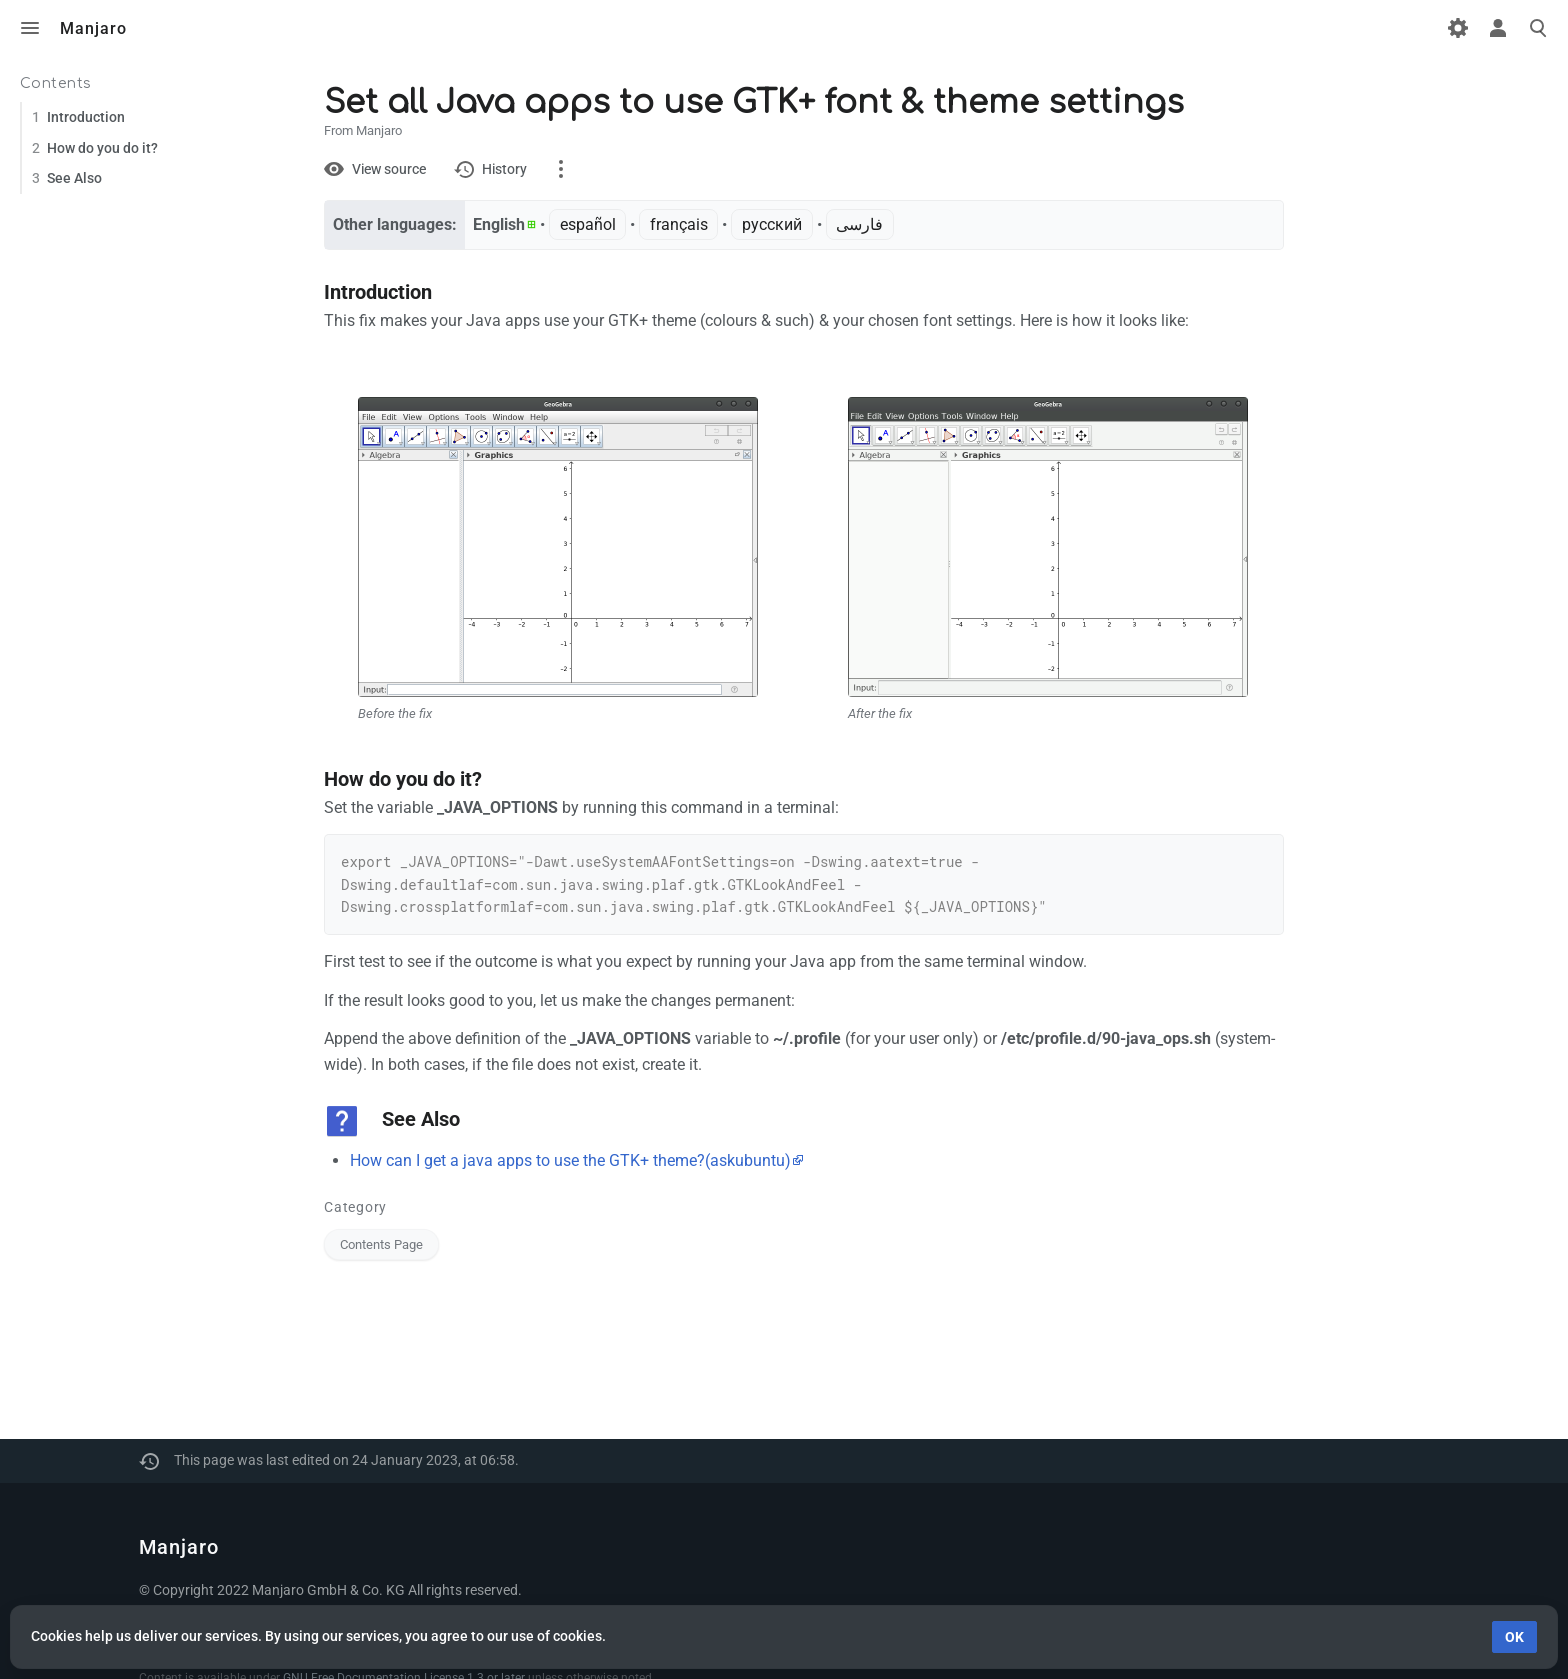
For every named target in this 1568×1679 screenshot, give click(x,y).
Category (355, 1207)
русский (772, 224)
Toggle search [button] (1538, 28)
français (679, 224)
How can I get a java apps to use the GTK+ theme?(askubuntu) (570, 1160)
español (588, 224)
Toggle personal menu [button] (1498, 28)
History (504, 169)
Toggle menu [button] (30, 28)
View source (389, 169)
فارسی (859, 224)
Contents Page (381, 1244)
